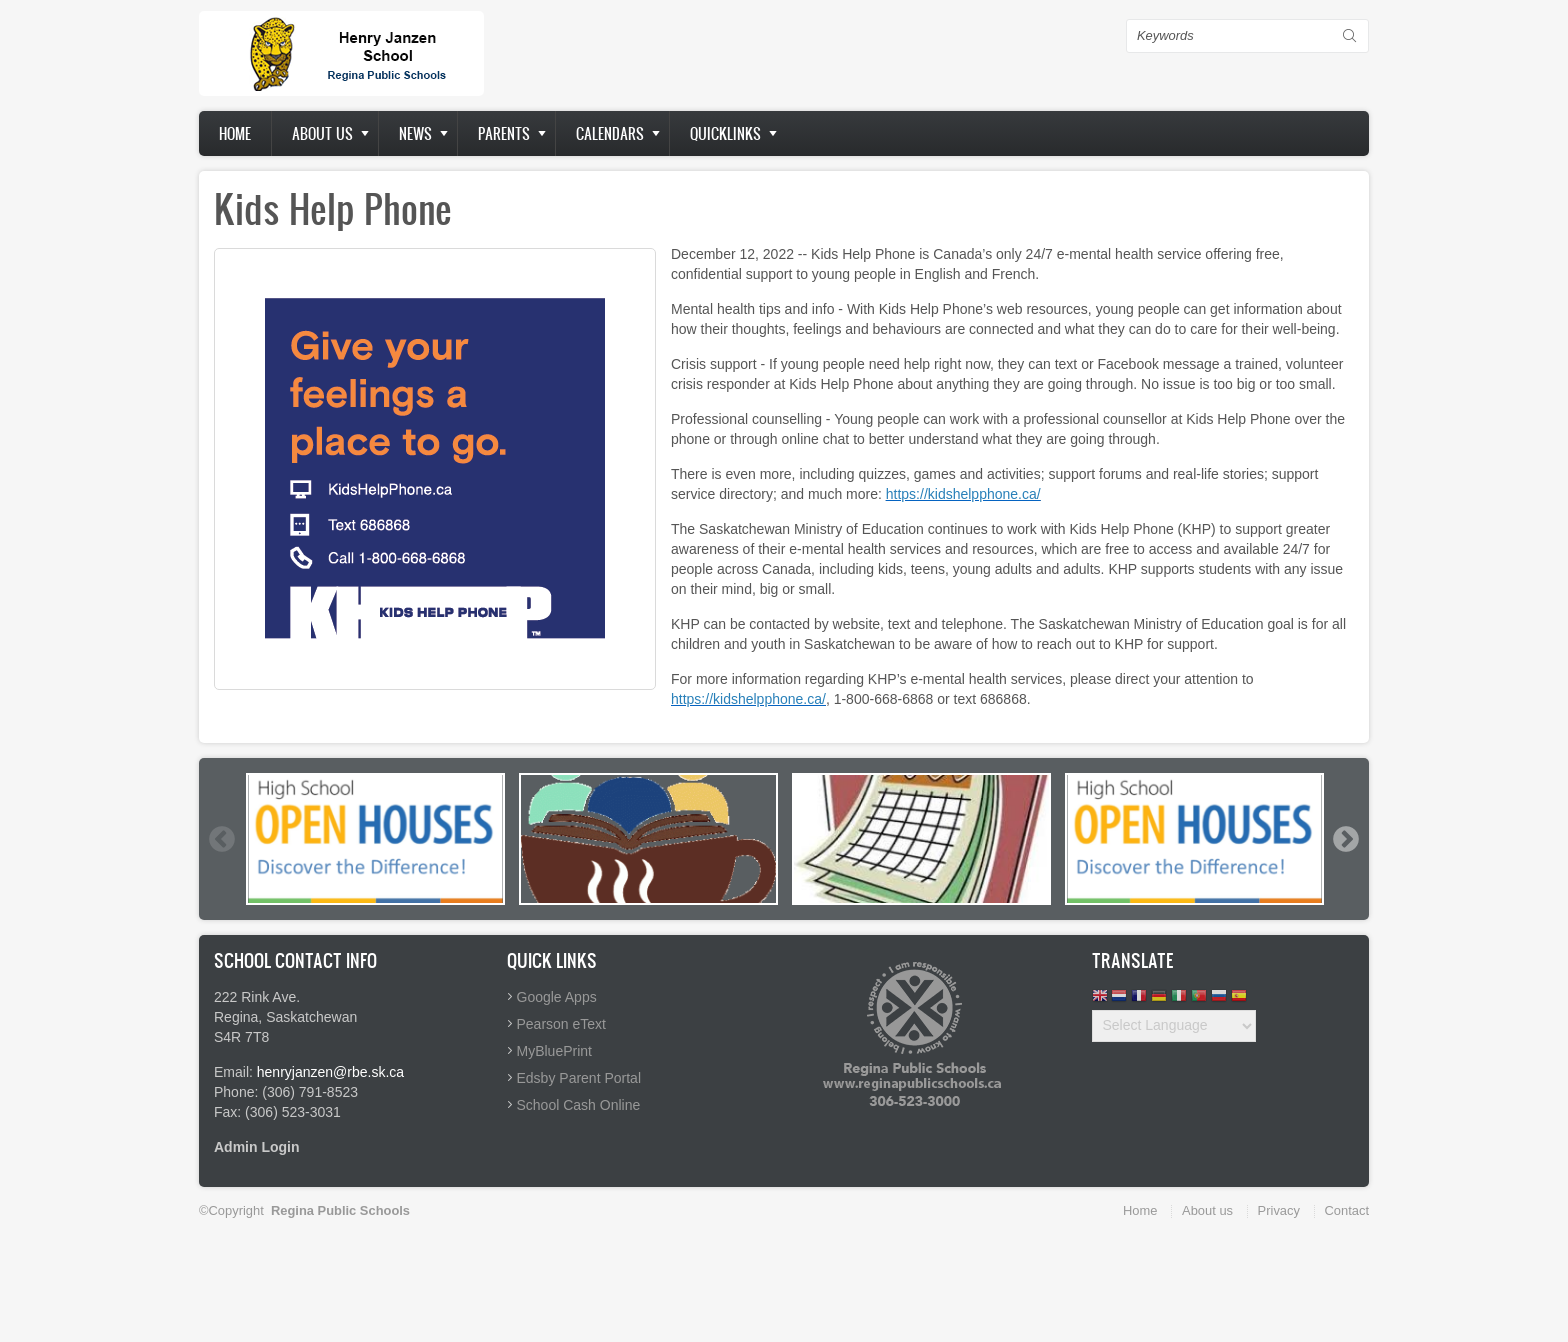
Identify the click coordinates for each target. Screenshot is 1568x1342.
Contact (1347, 1210)
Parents (504, 133)
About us (322, 133)
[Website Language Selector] (1174, 1026)
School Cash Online (579, 1105)
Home (235, 133)
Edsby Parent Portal (579, 1078)
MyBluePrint (554, 1051)
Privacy (1279, 1210)
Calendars (610, 133)
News (415, 133)
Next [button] (1345, 839)
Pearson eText (562, 1024)
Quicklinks (725, 133)
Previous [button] (221, 839)
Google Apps (557, 997)
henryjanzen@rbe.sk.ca (330, 1072)
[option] (375, 839)
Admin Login (257, 1147)
